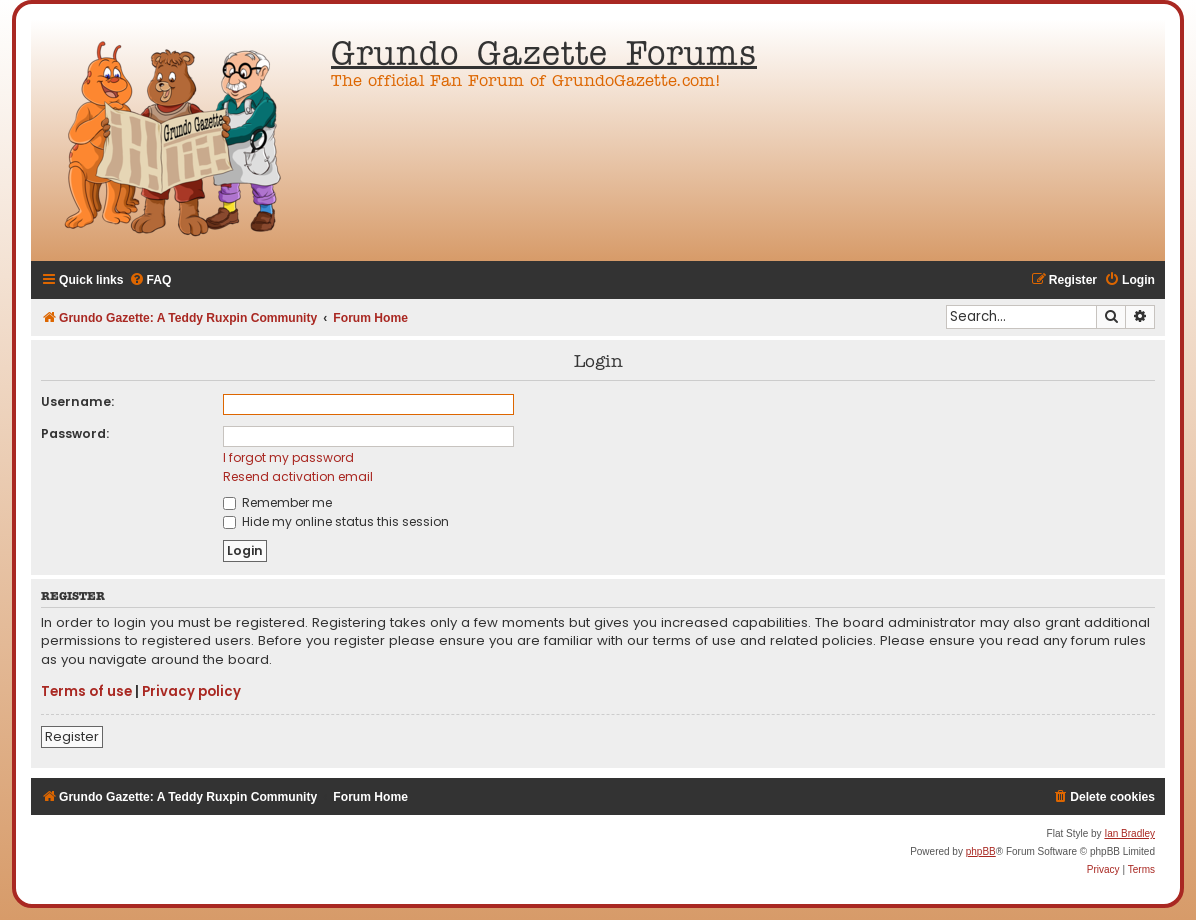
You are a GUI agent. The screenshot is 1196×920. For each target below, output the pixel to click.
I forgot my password (288, 457)
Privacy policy (191, 692)
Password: (75, 433)
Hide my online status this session (336, 521)
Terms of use (86, 692)
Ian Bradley (1129, 833)
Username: (77, 401)
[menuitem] (150, 280)
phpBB (981, 851)
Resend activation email (298, 476)
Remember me (277, 502)
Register (72, 736)
